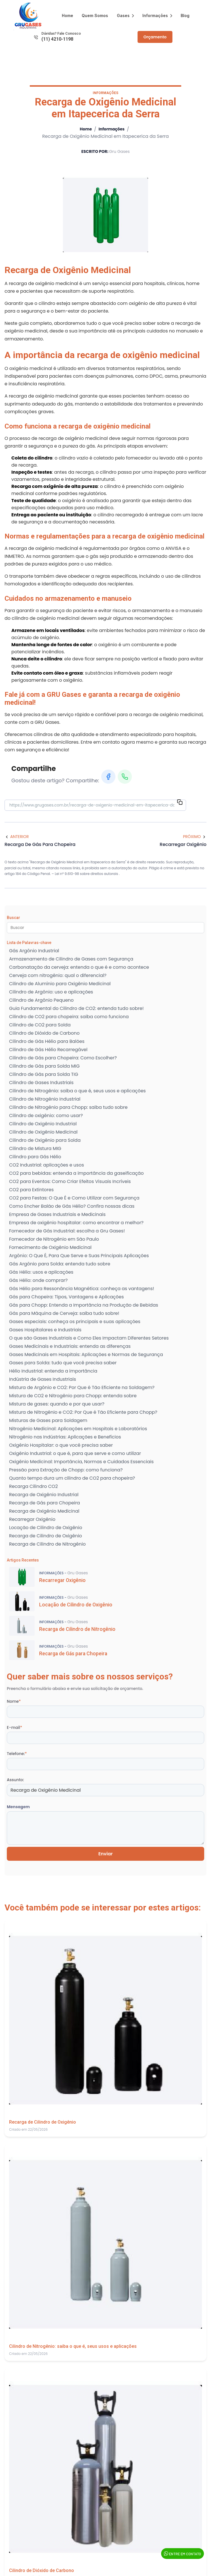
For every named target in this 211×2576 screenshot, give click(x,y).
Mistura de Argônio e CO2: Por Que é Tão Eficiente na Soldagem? (82, 1387)
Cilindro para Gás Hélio (35, 1157)
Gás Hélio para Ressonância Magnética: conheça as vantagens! (81, 1289)
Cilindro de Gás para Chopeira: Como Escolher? (63, 1058)
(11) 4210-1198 (57, 39)
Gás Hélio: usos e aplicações (41, 1272)
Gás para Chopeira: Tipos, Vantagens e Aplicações (66, 1297)
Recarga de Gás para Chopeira (44, 1503)
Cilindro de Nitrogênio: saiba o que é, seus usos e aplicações (77, 1091)
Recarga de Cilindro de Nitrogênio (47, 1544)
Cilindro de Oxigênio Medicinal (43, 1132)
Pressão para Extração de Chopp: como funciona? (66, 1470)
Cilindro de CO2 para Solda (40, 1025)
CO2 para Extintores (31, 1190)
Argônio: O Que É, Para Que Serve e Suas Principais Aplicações (79, 1256)
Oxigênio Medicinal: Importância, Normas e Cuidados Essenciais (81, 1462)
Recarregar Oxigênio (32, 1519)
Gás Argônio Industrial (34, 951)
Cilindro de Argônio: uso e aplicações (51, 992)
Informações (157, 15)
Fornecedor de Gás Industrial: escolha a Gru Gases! (67, 1231)
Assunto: (15, 1780)
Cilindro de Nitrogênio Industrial (44, 1099)
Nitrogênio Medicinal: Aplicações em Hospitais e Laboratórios (78, 1429)
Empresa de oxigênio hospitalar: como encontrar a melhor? (76, 1223)
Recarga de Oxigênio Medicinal (44, 1511)
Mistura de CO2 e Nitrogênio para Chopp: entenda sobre (73, 1396)
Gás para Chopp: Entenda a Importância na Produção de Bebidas (83, 1305)
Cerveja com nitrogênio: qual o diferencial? (57, 975)
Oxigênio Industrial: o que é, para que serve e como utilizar (75, 1453)
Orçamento (155, 37)
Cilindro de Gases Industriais (41, 1083)
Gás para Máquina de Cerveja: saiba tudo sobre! (64, 1313)
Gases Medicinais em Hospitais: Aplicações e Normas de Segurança (86, 1355)
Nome (14, 1701)
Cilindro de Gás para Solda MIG (44, 1066)
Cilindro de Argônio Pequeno (41, 1000)
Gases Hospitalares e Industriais (45, 1330)
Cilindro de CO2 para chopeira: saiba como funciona (69, 1017)
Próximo (194, 837)
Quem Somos (95, 15)
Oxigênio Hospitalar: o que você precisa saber (61, 1445)
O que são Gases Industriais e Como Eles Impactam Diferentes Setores (89, 1338)
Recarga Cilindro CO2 (33, 1486)
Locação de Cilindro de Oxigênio (45, 1528)
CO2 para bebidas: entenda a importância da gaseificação (76, 1173)
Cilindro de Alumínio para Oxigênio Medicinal (60, 984)
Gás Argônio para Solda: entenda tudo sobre (59, 1264)
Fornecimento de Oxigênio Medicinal (50, 1247)
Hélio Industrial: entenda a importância (53, 1371)
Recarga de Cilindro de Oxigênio (45, 1536)
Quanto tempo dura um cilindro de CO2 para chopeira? (72, 1478)
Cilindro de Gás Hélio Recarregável (48, 1050)
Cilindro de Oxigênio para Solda (45, 1140)
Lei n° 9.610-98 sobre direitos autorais (87, 873)
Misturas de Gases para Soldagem (48, 1420)
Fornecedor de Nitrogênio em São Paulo (54, 1239)
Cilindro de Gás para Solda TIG (43, 1074)
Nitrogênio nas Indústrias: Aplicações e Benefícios (65, 1437)
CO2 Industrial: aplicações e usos (46, 1165)
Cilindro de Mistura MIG (35, 1148)
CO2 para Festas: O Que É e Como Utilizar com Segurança (74, 1198)
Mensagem (18, 1807)
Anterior (17, 837)
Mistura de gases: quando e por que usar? (56, 1404)
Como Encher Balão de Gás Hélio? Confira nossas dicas (71, 1206)
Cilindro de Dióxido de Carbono (44, 1033)
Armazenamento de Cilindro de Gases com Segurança (71, 959)
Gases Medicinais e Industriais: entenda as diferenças (70, 1346)
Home (67, 15)
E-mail (14, 1728)
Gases (125, 15)
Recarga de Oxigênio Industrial (44, 1495)
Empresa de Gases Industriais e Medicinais (57, 1214)
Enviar (105, 1854)
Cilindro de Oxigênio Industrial (43, 1124)
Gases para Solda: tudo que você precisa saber (63, 1363)
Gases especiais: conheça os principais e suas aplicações (74, 1322)
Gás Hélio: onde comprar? (38, 1280)
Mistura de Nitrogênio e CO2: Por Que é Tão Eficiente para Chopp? (83, 1412)
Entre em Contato (182, 2553)
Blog (185, 15)
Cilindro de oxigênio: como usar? (46, 1116)
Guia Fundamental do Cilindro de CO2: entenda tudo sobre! (76, 1008)
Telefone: (17, 1754)
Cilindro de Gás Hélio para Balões (47, 1041)
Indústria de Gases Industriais (42, 1379)
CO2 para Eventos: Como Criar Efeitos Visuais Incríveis (70, 1181)
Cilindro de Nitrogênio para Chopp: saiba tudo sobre (68, 1107)
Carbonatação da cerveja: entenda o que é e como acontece (79, 967)
